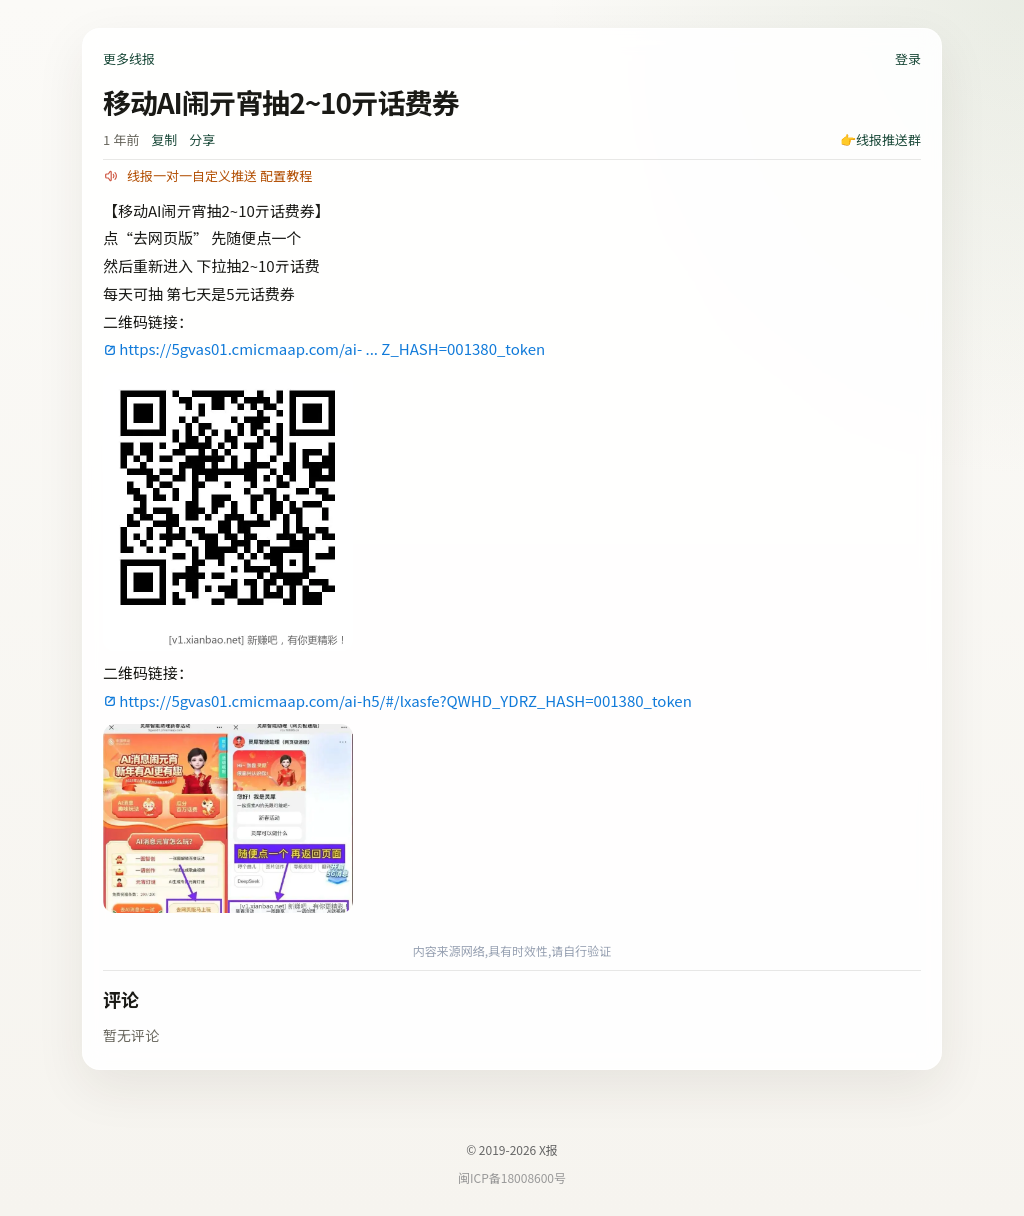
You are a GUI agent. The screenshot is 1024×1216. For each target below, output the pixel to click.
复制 (164, 139)
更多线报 (129, 58)
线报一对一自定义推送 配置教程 (219, 175)
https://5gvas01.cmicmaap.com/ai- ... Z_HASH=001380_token (332, 348)
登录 (908, 58)
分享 (202, 139)
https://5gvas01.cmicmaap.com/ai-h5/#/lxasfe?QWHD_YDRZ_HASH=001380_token (405, 700)
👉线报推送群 (880, 139)
